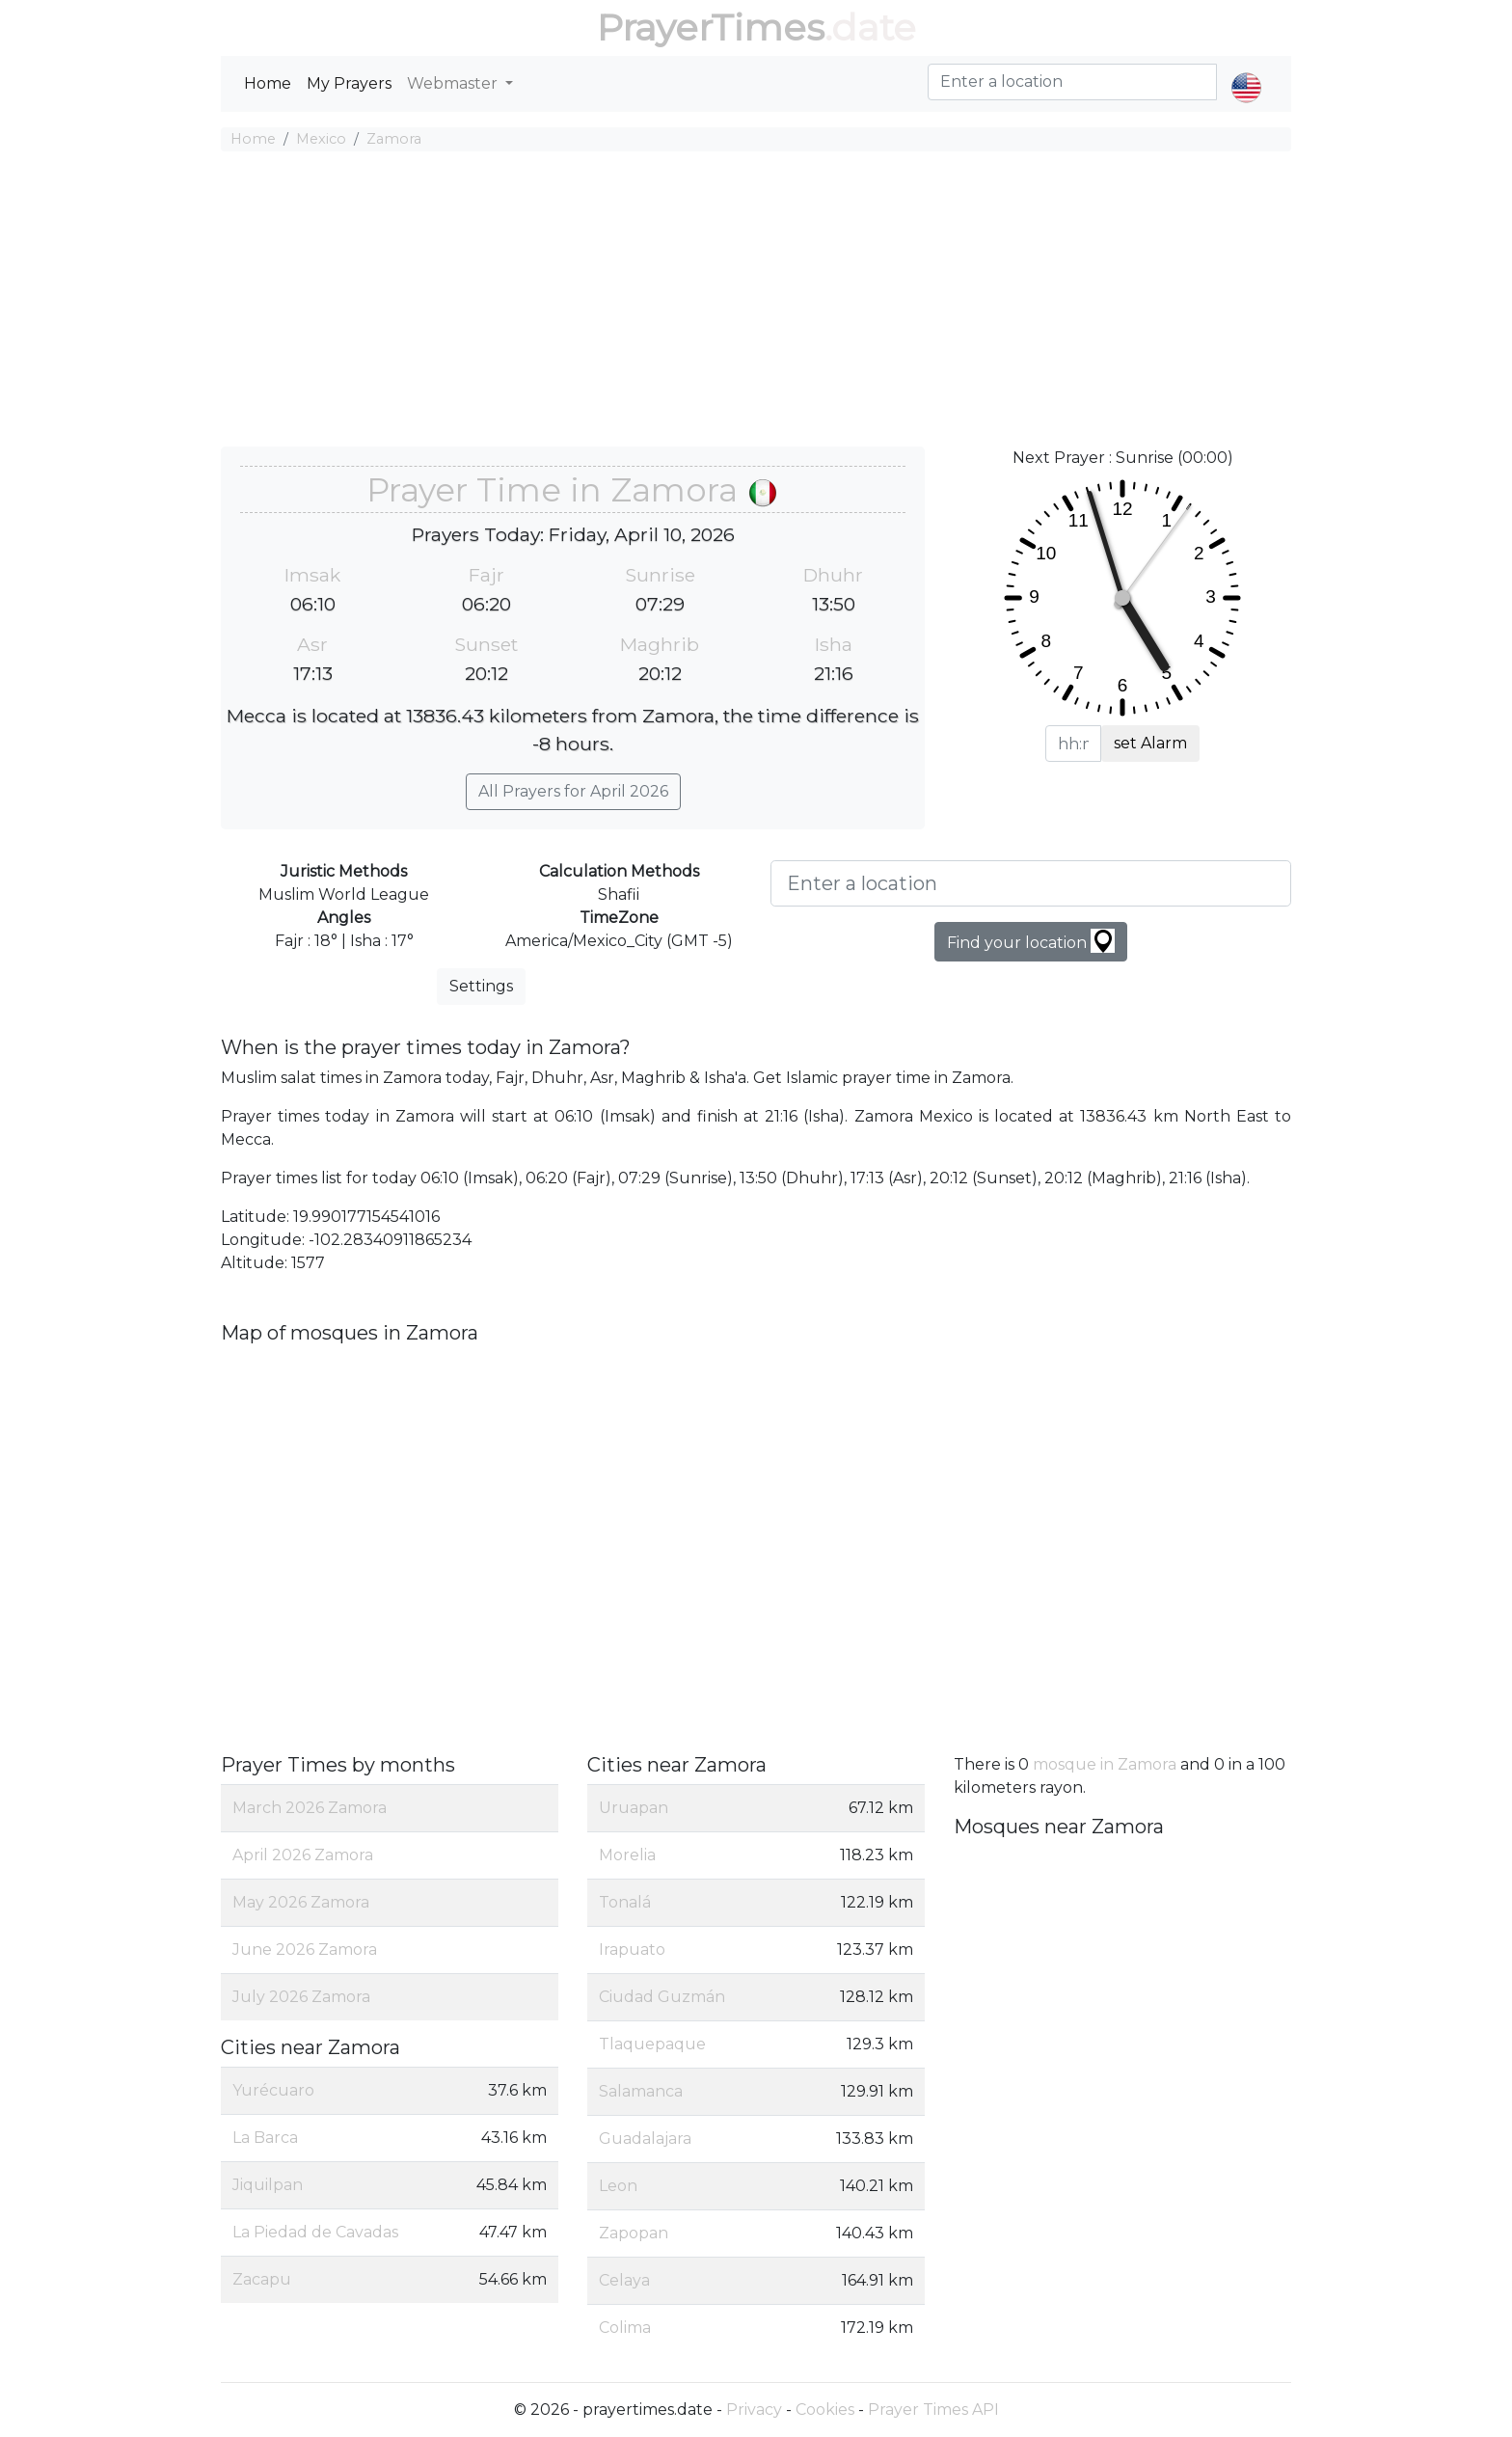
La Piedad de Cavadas (315, 2232)
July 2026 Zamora (301, 1997)
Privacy (754, 2409)
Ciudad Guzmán (662, 1997)
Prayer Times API (933, 2409)
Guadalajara (645, 2138)
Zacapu (261, 2279)
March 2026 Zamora (309, 1808)
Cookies (825, 2409)
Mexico (321, 139)
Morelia (627, 1855)
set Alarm (1150, 743)
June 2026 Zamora (304, 1949)
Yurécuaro (273, 2090)
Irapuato (632, 1949)
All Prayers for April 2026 (573, 791)
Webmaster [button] (454, 83)
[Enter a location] (1030, 883)
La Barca (265, 2137)
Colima (625, 2327)
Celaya (624, 2280)
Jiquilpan (267, 2185)
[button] (1246, 71)
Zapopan (633, 2233)
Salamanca (641, 2091)
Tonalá (625, 1902)
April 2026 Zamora (302, 1855)
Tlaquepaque (652, 2044)
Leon (618, 2186)
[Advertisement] (756, 302)
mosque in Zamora (1104, 1764)
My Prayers (349, 83)
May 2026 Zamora (300, 1902)
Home (267, 83)
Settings (481, 986)
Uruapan (633, 1808)
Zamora (393, 139)
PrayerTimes (710, 27)
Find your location (1031, 941)
